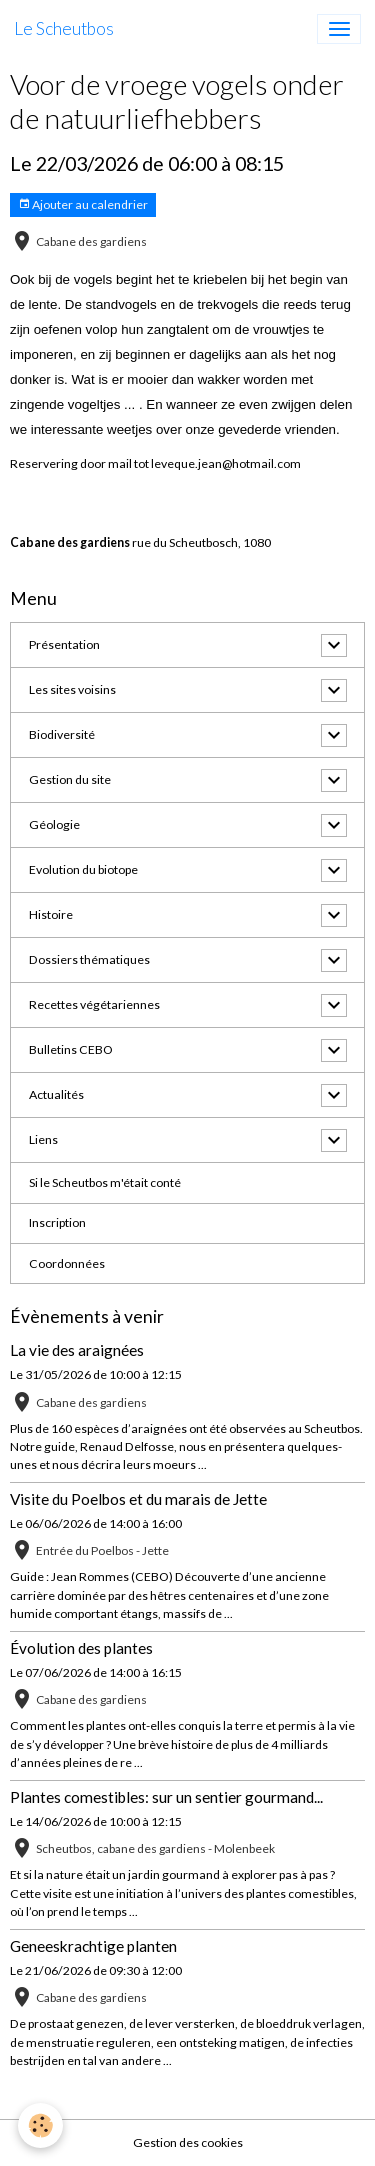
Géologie (54, 824)
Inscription (57, 1222)
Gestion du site (70, 779)
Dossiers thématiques (89, 959)
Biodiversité (62, 734)
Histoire (51, 914)
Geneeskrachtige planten (93, 1946)
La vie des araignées (77, 1350)
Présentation (64, 644)
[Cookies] (40, 2125)
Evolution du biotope (83, 869)
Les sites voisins (72, 689)
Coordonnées (67, 1263)
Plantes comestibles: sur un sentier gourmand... (166, 1797)
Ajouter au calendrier (83, 204)
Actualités (56, 1094)
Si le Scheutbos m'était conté (105, 1182)
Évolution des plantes (81, 1648)
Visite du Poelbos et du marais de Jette (138, 1499)
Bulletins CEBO (71, 1049)
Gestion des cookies (188, 2142)
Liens (43, 1139)
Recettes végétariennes (94, 1004)
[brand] (64, 29)
